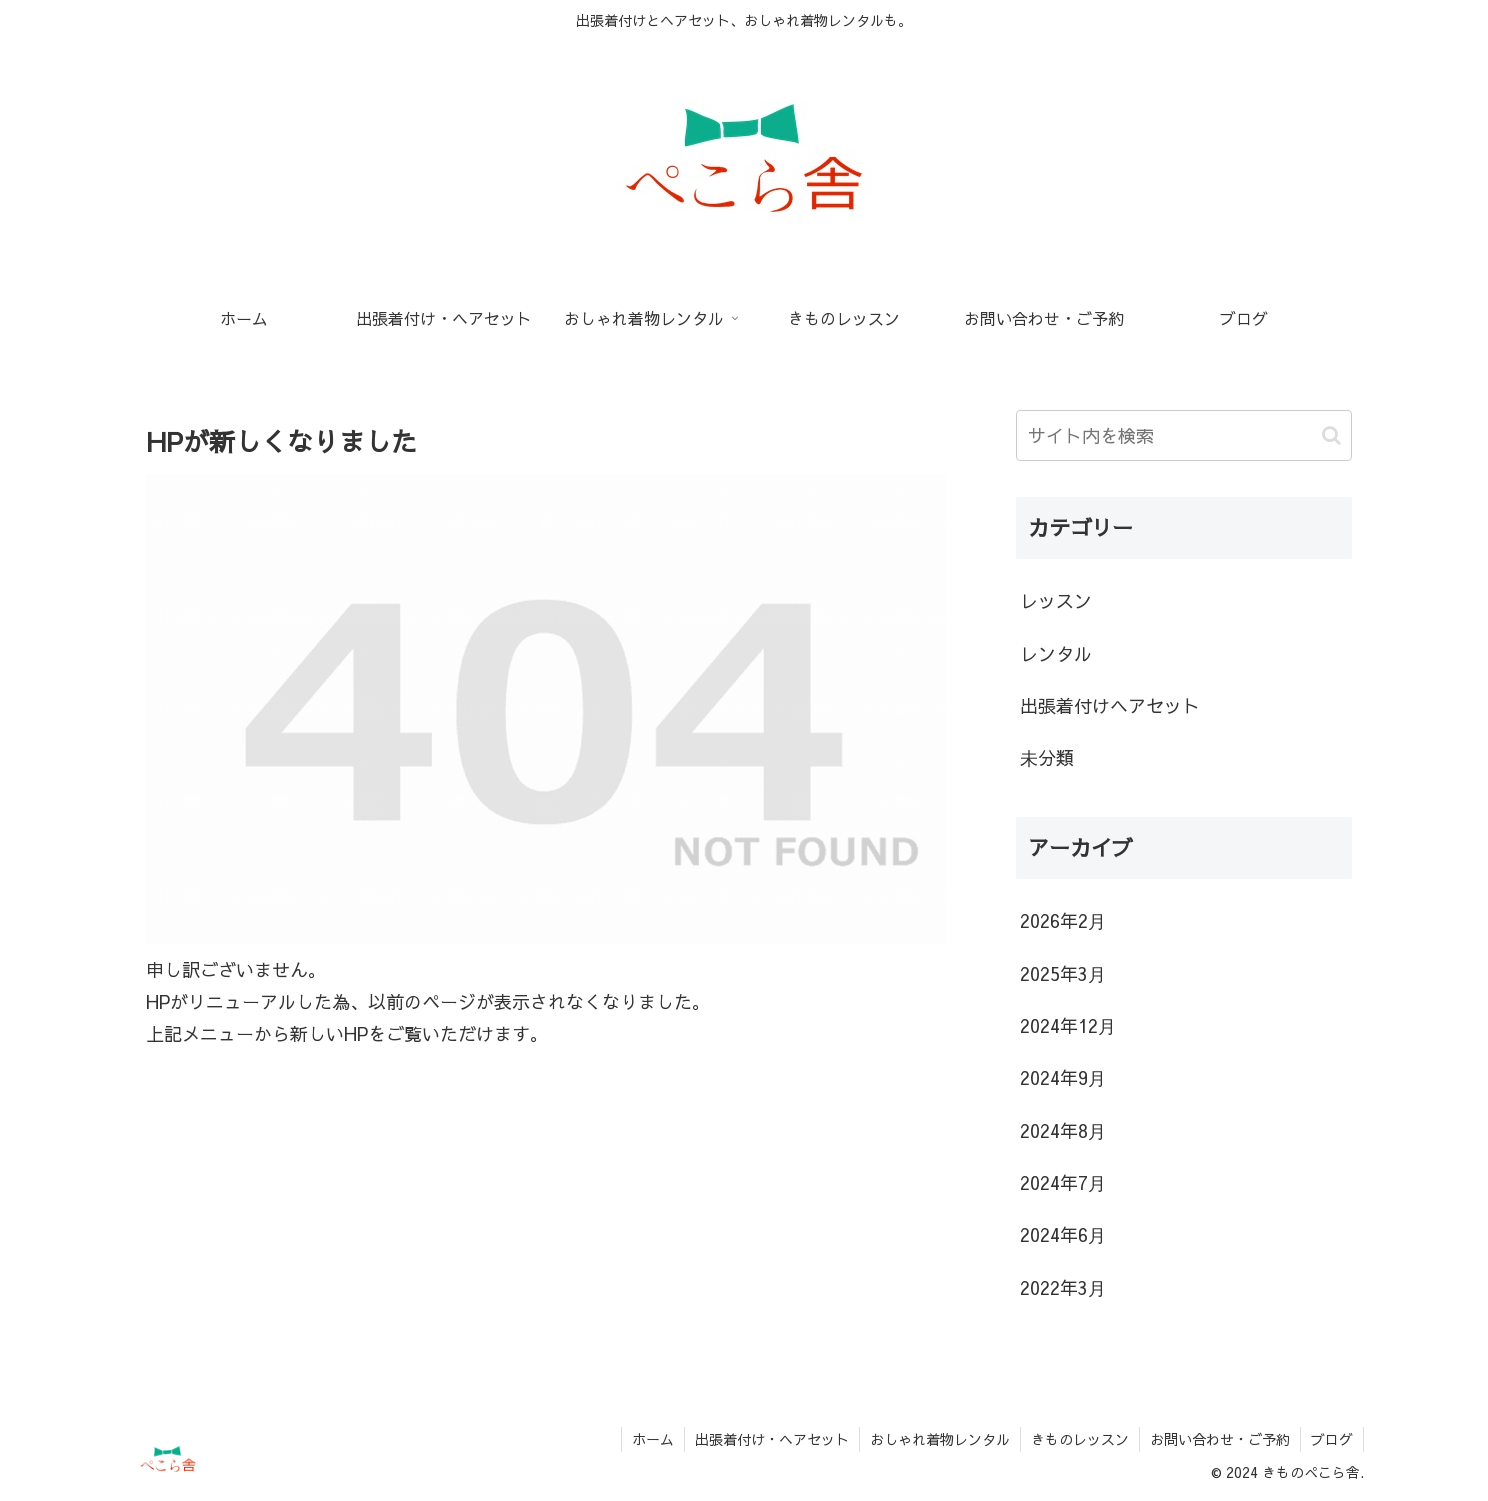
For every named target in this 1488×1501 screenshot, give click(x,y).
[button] (1331, 435)
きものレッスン (1080, 1439)
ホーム (653, 1439)
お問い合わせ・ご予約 (1220, 1439)
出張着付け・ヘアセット (772, 1439)
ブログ (1332, 1439)
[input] (1184, 435)
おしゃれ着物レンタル (940, 1439)
